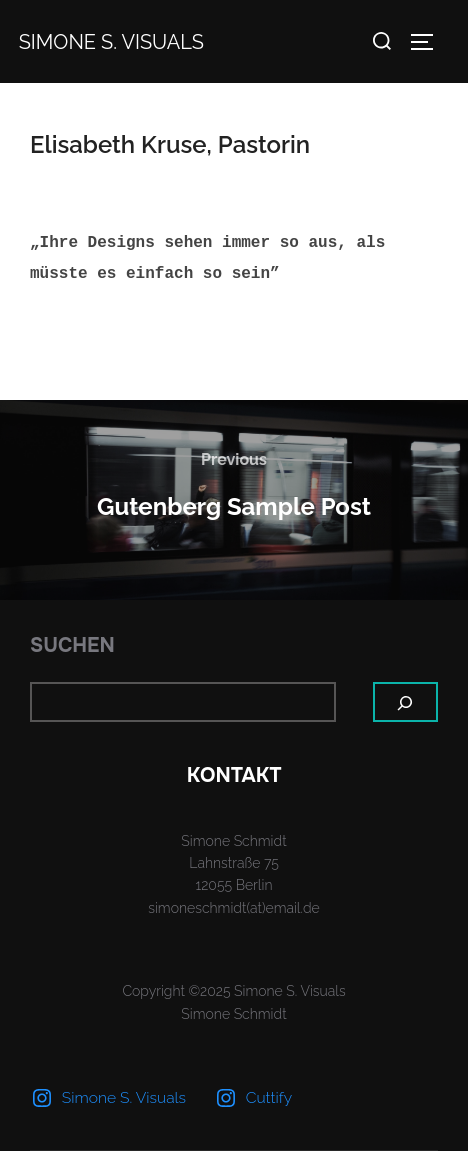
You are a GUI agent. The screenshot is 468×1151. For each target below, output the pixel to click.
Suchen (72, 645)
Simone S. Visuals (111, 42)
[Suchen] (406, 702)
